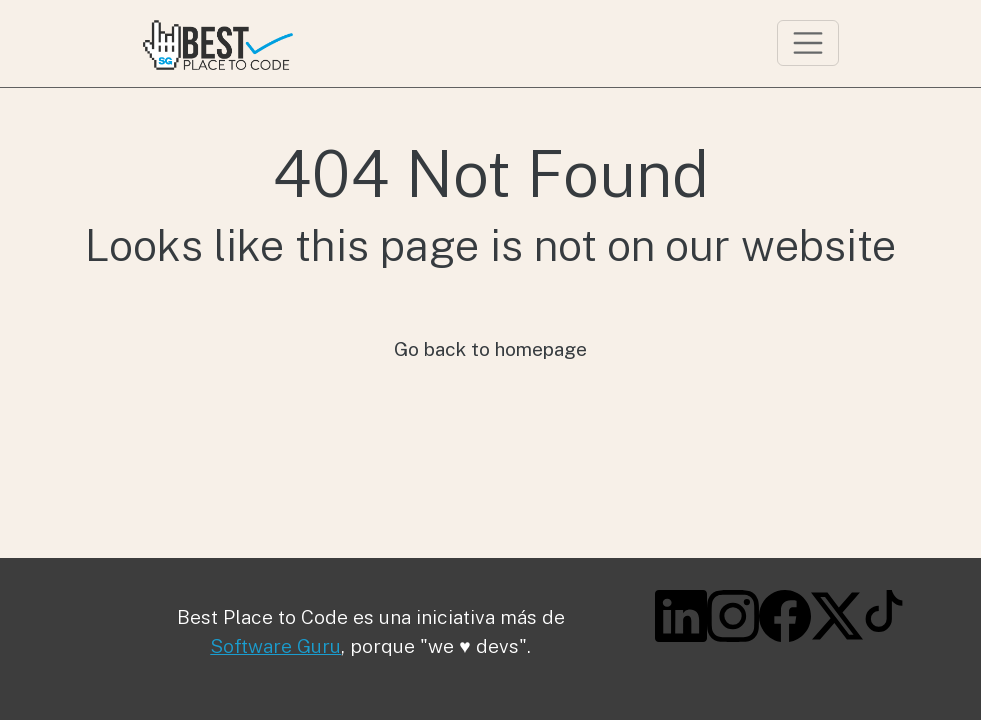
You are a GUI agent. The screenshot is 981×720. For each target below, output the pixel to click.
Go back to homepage (490, 349)
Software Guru (275, 646)
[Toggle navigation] (808, 43)
